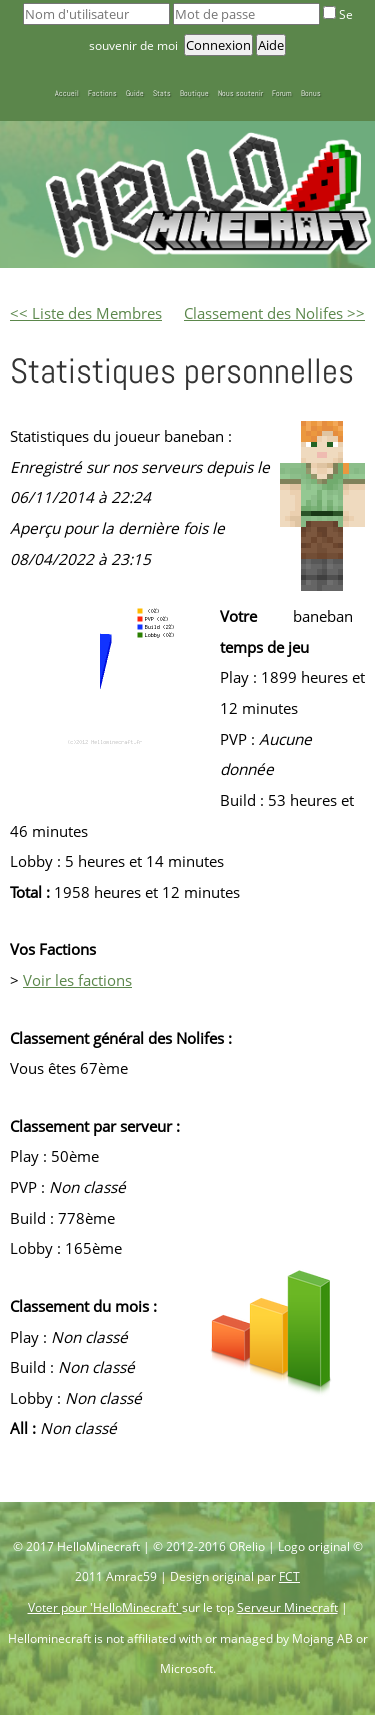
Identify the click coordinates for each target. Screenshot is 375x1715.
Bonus (311, 93)
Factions (102, 93)
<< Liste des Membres (86, 313)
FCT (289, 1576)
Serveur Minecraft (287, 1607)
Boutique (194, 93)
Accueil (67, 93)
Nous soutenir (240, 93)
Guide (135, 93)
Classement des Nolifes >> (274, 313)
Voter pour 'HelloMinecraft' (105, 1607)
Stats (162, 93)
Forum (282, 93)
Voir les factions (77, 980)
